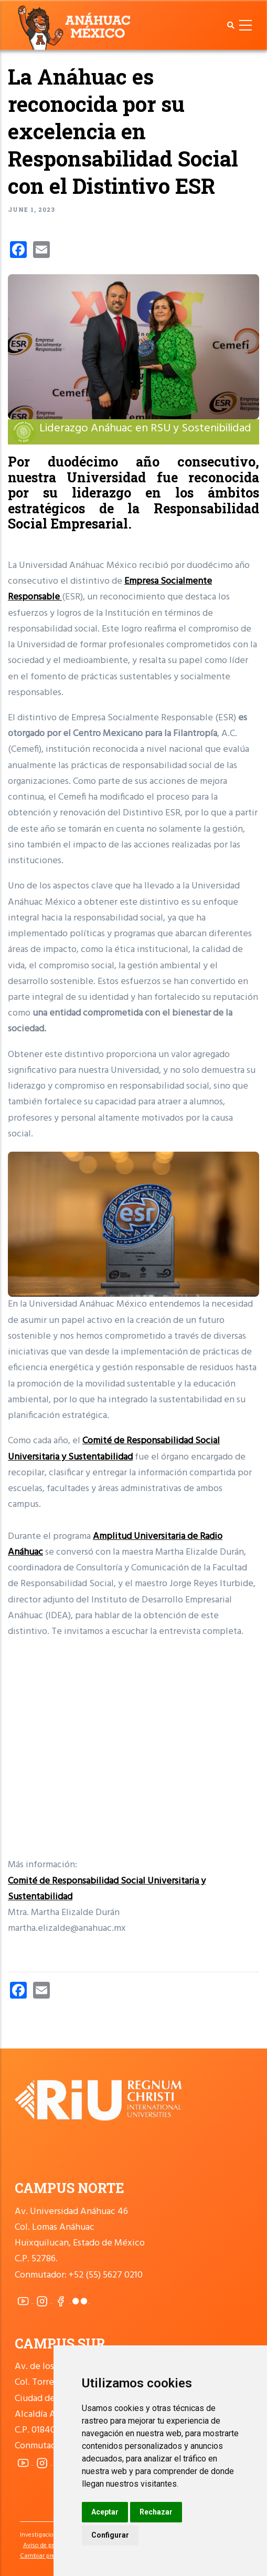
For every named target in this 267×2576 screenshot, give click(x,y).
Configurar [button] (110, 2535)
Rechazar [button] (156, 2512)
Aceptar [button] (105, 2512)
